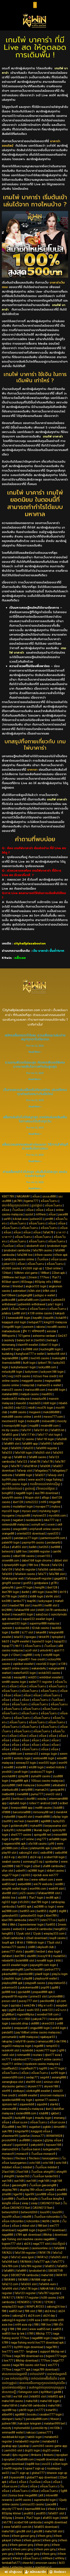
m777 (39, 2410)
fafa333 (28, 1448)
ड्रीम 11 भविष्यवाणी (33, 1331)
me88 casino (43, 1807)
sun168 (7, 2181)
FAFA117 (8, 2297)
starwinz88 (9, 2109)
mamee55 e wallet (49, 1385)
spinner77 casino (46, 2100)
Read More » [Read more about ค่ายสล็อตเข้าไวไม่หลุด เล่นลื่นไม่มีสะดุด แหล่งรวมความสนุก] (35, 1188)
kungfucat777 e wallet (30, 1354)
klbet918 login (11, 1349)
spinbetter (51, 1861)
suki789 (7, 2131)
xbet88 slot (9, 1893)
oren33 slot (52, 1794)
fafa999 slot (10, 2288)
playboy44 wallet (46, 1978)
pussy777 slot (28, 2001)
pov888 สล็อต (45, 2194)
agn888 (46, 1821)
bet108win (9, 1295)
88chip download (27, 2360)
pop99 (45, 1987)
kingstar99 (22, 2131)
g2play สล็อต (52, 2140)
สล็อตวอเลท (59, 1259)
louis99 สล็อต (11, 2216)
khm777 (34, 1920)
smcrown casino (46, 2563)
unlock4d (46, 1650)
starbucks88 (10, 1789)
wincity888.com (12, 1754)
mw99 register (13, 2468)
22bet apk (58, 1273)
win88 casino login (14, 1682)
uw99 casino (23, 2500)
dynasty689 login (15, 1565)
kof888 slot (30, 1349)
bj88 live (21, 1551)
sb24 (27, 2243)
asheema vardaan (44, 1336)
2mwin (32, 1277)
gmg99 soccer (11, 1583)
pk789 (18, 1201)
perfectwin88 (34, 1969)
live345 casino (39, 1358)
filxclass (7, 2158)
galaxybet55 (10, 1915)
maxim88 (32, 1821)
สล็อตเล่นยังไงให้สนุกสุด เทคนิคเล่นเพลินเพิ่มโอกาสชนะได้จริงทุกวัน (35, 1119)
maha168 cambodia (32, 2405)
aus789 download (46, 1493)
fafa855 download (45, 2527)
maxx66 (21, 1403)
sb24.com (34, 2315)
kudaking (7, 1354)
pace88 (63, 1214)
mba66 (62, 1403)
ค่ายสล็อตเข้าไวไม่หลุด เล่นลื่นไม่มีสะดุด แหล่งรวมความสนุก (35, 1174)
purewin (28, 1327)
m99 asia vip (23, 2324)
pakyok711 (39, 2019)
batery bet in (25, 1340)
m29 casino (22, 1376)
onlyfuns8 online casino (44, 1529)
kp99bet (46, 2392)
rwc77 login (57, 2068)
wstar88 (20, 1767)
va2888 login (35, 1870)
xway (25, 2203)
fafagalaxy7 (42, 1470)
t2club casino (40, 1628)
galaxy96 (8, 1587)
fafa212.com (10, 2284)
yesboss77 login (41, 1772)
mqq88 (33, 1425)
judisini (45, 1300)
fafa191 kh (41, 1430)
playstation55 (57, 1983)
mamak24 (41, 1789)
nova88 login (45, 1960)
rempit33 (52, 2046)
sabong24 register (14, 2320)
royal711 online (12, 2064)
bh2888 (7, 1610)
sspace (37, 2140)
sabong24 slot (28, 1852)
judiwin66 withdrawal (31, 1304)
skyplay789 (9, 2190)
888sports (8, 1336)
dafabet (7, 1956)
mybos (55, 1506)
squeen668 (26, 2104)
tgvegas (30, 1637)
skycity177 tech (12, 2509)
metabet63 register (27, 2441)
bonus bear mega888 (23, 2495)
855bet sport (10, 1282)
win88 (59, 1884)
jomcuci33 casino (32, 2504)
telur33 (18, 1637)
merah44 (61, 1812)
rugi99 (43, 2068)
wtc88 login (36, 1767)
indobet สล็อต (11, 2167)
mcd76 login (45, 1407)
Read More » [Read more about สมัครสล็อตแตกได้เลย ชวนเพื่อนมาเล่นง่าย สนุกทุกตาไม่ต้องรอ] (35, 1052)
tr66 (58, 1960)
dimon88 (59, 2127)
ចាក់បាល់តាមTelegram (15, 2248)
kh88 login (36, 1596)
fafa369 (7, 1574)
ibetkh (25, 1592)
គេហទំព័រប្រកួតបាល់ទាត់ (15, 1205)
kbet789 (51, 1915)
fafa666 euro (47, 2284)
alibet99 (7, 2414)
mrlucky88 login (12, 1371)
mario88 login (56, 1389)
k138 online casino (40, 1313)
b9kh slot (49, 1291)
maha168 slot (54, 2531)
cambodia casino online (19, 1259)
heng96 (40, 1587)
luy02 (61, 1920)
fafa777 (57, 2261)
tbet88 (15, 1632)
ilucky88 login (23, 2118)
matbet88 (8, 1794)
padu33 (7, 1538)
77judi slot (53, 1942)
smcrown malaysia (52, 2095)
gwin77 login (24, 1587)
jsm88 (49, 1219)
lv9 (4, 1376)
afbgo (45, 1497)
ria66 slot (8, 2055)
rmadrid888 (42, 1816)
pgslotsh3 (21, 2145)
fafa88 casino (37, 1457)
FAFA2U (7, 2252)
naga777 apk (22, 2369)
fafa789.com (10, 2266)
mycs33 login (10, 1511)
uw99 (7, 1219)
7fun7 (55, 1277)
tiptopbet (57, 1637)
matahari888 (10, 1394)
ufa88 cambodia (53, 1866)
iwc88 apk (52, 1897)
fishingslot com (28, 2392)
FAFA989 (9, 2279)
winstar (51, 1331)
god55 (27, 1583)
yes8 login (21, 1772)
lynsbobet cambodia (17, 1250)
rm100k (55, 2428)
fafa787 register (49, 2293)
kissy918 (44, 1956)
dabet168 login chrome (37, 1560)
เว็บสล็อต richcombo (47, 2216)
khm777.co (48, 1920)
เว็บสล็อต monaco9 (43, 2154)
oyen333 (53, 1533)
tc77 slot (27, 1632)
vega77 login (10, 1875)
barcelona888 (22, 1812)
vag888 (27, 1655)
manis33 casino (12, 1389)
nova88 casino (56, 1327)
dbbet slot (61, 1560)
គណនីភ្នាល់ (58, 2243)
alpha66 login (18, 1803)
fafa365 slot (42, 1452)
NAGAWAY (23, 1196)
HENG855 (23, 2302)
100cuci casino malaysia (47, 1781)
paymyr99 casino (33, 1542)
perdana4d (53, 1542)
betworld (7, 1551)
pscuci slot (9, 2001)
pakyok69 (37, 2145)
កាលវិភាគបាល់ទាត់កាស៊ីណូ (45, 1484)
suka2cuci (42, 1614)
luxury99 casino (12, 1497)
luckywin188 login (52, 1371)
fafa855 (49, 2266)
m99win (41, 1214)
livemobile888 (11, 1363)
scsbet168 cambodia (28, 2522)
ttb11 (18, 1646)
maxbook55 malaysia (15, 1398)
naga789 (57, 2338)
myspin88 (23, 1515)
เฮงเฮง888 (49, 1196)
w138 (62, 1664)
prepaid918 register (15, 1996)
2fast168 (8, 2172)
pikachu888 (9, 1974)
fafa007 (40, 1475)
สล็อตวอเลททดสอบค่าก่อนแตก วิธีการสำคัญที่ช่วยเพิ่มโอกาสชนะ (35, 1146)
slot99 (6, 2091)
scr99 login (58, 2073)
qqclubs (16, 2005)
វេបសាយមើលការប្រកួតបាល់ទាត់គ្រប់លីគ (42, 2383)
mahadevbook (11, 1331)
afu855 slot (19, 1547)
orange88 (8, 1533)
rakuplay (7, 2041)
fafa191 (26, 1430)
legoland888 (10, 1358)
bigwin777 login (56, 2356)
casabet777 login (50, 2414)
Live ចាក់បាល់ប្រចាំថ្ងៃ (16, 2378)
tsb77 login (23, 1866)
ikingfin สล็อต (10, 2203)
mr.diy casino (10, 1430)
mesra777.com (53, 1416)
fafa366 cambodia (50, 1569)
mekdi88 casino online (16, 1416)
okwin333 (47, 2023)
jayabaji (24, 2446)
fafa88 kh (20, 1457)
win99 (7, 1758)
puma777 (37, 1794)
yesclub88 (8, 1776)
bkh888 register (39, 1551)
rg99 (61, 2050)
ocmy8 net (38, 1524)
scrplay (42, 1798)
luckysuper (45, 1601)
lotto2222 (31, 1502)
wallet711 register (40, 1682)
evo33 (46, 2464)
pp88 (55, 1987)
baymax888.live (35, 2509)
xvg (10, 1376)
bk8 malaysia (26, 1785)
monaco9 (8, 2154)
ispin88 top (9, 2410)
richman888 (23, 1830)
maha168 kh (10, 2405)
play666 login (12, 1978)
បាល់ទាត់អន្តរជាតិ (57, 2374)
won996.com (37, 1888)
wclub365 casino (49, 1673)
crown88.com (10, 1560)
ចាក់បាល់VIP (37, 2374)
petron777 (52, 1969)
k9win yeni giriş (23, 2549)
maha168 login (49, 2401)
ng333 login (9, 1902)
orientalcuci (42, 2567)
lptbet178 (44, 1363)
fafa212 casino (24, 1439)
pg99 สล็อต (16, 2010)
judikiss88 (8, 1300)
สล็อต (36, 1196)
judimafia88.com (28, 1300)
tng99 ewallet (20, 1641)
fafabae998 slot (24, 1610)
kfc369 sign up (32, 1268)
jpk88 (57, 2392)
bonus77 (38, 2136)
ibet (48, 2109)
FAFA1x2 (42, 2257)
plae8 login (42, 1974)
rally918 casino (25, 2041)
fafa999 (45, 1443)
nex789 (22, 2127)
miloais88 (48, 1421)
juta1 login (54, 1304)
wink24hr (29, 2005)
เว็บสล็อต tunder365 (45, 2176)
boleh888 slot (25, 1960)
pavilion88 (26, 1974)
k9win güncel (32, 2540)
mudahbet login (23, 1506)
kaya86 (37, 1318)
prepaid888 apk (42, 1992)
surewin (7, 1628)
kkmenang (8, 1345)
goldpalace (41, 1583)
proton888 (56, 1996)
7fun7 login (36, 1897)
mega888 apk (19, 1781)
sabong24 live (55, 2306)
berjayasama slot (55, 1825)
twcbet (40, 1951)
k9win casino (43, 1255)
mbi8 (31, 1407)
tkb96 (46, 2221)
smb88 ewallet (27, 2095)
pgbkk (47, 2127)
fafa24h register (25, 1569)
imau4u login (43, 2118)
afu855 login (51, 2518)
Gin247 (62, 1336)
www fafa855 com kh (17, 2527)
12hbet (6, 1273)
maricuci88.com (35, 1389)
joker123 (9, 1264)
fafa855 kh (57, 1430)
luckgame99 (51, 2149)
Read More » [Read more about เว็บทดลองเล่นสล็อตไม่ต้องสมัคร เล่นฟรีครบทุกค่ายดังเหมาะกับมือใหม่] (35, 1106)
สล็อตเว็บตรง (49, 1201)
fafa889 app (30, 1443)
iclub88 (43, 2113)
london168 (9, 2019)
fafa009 (16, 1448)
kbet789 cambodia (14, 1920)
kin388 (6, 1601)
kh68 (41, 1610)
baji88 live (33, 2464)
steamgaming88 (12, 1969)
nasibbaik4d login (13, 2437)
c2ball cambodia (12, 1938)
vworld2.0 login (46, 1664)
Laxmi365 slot (13, 2450)
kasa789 (51, 1592)
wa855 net (15, 2311)
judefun (25, 2136)
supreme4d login (45, 2500)
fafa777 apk (42, 2261)
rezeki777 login (46, 2050)
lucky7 (19, 2419)
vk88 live (23, 1879)
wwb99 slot (56, 1888)
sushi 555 (33, 2010)
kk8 (54, 1803)
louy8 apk (8, 1942)
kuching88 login (51, 1349)
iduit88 (31, 1956)
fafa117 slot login (48, 1434)
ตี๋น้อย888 (8, 2127)
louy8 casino (57, 1938)
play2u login (60, 1974)
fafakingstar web (13, 1578)
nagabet (18, 1520)
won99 (62, 1763)
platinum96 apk (40, 1848)
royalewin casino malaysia (41, 2064)
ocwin (51, 1524)
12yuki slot (23, 1933)
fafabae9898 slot (48, 1893)
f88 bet (42, 2225)
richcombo (33, 2221)
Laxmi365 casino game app (49, 2446)
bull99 (8, 1821)
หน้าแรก (60, 2010)
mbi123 (21, 1407)
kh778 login (9, 1596)
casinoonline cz (41, 2248)
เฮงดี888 (24, 2140)
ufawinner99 (10, 2136)
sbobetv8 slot (35, 1246)
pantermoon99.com (52, 1538)
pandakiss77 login (26, 1538)
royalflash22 (10, 2068)
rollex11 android (39, 1803)
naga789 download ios (28, 2356)
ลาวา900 (24, 2019)
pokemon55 (9, 1987)
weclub (6, 1677)
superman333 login (14, 1623)
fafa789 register (31, 2266)
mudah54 (59, 1956)
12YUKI (37, 2302)
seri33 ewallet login (15, 1965)
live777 (7, 2351)
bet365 (40, 1340)
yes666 (7, 1772)
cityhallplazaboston (30, 943)
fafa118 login (45, 1439)
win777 (6, 2347)
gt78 (54, 1583)
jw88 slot (20, 1313)
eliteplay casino (22, 2567)
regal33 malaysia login (16, 2046)
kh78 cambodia (56, 1610)
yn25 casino (27, 1893)
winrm (63, 1754)
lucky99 (9, 1830)
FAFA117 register (27, 2297)
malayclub (28, 1385)
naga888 (7, 2234)
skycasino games (13, 2086)
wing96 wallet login (14, 1888)
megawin (35, 1412)
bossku (32, 2414)
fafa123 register (25, 2293)
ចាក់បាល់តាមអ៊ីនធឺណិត (44, 2378)
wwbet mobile (55, 1767)
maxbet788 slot (19, 1605)
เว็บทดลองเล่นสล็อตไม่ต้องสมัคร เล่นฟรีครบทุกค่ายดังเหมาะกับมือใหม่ (35, 1092)
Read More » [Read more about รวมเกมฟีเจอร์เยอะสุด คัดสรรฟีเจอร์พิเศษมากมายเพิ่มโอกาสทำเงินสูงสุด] (35, 1079)
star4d (54, 2104)
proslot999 (9, 2140)
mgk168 (43, 2181)
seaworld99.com (13, 2077)
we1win (19, 1821)
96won (54, 2419)
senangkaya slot (12, 2082)
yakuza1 (7, 2145)
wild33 (32, 1677)
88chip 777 (43, 2333)
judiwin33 (36, 1219)
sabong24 (18, 2315)
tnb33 (5, 1641)
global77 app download (42, 2477)
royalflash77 (28, 2068)
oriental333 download (31, 1533)
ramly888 (27, 1789)
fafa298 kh (30, 1466)
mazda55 (35, 1403)
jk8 (41, 2495)
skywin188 (51, 2086)
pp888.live (8, 1992)
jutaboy (6, 1313)
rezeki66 (27, 2050)
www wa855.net (39, 2329)
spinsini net (9, 2104)
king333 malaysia (55, 1322)
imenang (59, 2118)
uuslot (29, 1214)
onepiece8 (21, 2028)
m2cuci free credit (45, 1376)
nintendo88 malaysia (15, 1524)
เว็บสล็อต (18, 1210)
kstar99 (51, 2410)
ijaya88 (29, 1951)
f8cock (45, 1565)
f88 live (33, 1565)
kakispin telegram (29, 2423)
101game (24, 1336)
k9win (51, 2509)
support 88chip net (52, 2351)
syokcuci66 (22, 1628)
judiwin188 (9, 2423)
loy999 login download (28, 2347)
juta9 (5, 1309)
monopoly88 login (15, 1425)
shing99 (61, 2172)
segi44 (44, 2077)
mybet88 (9, 1816)
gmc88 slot (23, 2531)
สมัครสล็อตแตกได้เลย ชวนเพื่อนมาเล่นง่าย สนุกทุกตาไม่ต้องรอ (35, 1037)
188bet (44, 1273)
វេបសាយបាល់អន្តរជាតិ (14, 2374)
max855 (46, 1394)
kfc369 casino (11, 1268)
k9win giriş (45, 2536)
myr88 (15, 1839)
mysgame (8, 1515)
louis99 (45, 2212)
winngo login (49, 1754)
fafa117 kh (28, 1434)
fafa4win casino (25, 1574)
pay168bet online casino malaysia (37, 2032)
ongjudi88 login (40, 2028)
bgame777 (31, 1201)
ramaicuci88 (45, 2041)
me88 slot (50, 1605)
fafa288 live (25, 1255)
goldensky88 (19, 1825)
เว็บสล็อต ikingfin (27, 2199)
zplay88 (23, 1776)
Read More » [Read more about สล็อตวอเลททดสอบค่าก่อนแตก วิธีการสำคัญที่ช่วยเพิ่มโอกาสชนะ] (35, 1161)
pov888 (62, 2194)
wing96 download (55, 2522)
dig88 (52, 1911)
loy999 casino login (14, 1484)
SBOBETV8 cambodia (25, 2275)
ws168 (6, 2396)
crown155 (43, 1556)
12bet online (53, 1268)
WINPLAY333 (35, 2306)
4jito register (20, 2455)
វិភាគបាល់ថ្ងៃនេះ (47, 1488)
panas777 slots (12, 1951)
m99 (43, 1502)
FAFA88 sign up (40, 2279)
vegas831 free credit (31, 1659)
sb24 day (49, 2315)
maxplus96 (39, 1398)
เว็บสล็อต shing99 (42, 2172)
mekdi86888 (51, 1412)
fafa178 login (29, 2288)
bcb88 (58, 1807)
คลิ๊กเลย (20, 958)
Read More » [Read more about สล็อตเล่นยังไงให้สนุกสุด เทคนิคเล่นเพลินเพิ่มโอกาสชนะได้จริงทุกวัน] (35, 1134)
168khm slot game (25, 1273)
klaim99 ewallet (28, 1345)
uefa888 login (58, 1839)
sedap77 (32, 2077)
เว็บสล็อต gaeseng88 (42, 2185)
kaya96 (49, 1318)
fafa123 (22, 1461)
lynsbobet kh (37, 2270)
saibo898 (46, 1852)
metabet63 (49, 2441)
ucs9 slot (31, 1650)
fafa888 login (23, 1475)
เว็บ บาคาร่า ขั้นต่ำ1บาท (48, 951)
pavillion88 (47, 2001)
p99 (51, 1843)
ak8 (6, 2477)
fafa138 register (25, 2252)
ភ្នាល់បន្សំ (30, 1488)
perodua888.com (37, 2419)
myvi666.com (57, 1515)
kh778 (8, 2522)
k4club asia (20, 1219)
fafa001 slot (56, 2513)
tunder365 (23, 2176)
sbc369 (22, 1857)
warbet (6, 1673)
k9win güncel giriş (23, 2536)
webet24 (18, 1929)
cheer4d (27, 2563)
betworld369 (10, 2212)
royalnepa (53, 2468)
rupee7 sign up (34, 2468)
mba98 (26, 2216)
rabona (40, 1327)
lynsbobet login (57, 1246)
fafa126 (57, 1565)
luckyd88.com (47, 1367)
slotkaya (18, 2091)
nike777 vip (51, 1520)
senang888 (59, 2077)
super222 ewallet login (37, 1619)
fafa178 (47, 1461)
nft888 (6, 1812)
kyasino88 (17, 2477)
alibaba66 (58, 1785)
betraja (51, 1340)
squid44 (42, 2104)
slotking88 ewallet (38, 2091)
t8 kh (20, 1942)
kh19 (63, 1592)
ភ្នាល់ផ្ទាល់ (37, 1205)
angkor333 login (36, 1286)
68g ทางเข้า (45, 2005)
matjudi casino (29, 1394)
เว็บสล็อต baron (31, 2149)
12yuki (36, 1933)
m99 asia (34, 2320)
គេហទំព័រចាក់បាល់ (12, 1488)
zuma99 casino (41, 1776)
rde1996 (60, 2041)
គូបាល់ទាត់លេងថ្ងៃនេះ (14, 2387)
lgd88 (24, 1358)
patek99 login (11, 1542)
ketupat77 (35, 1322)
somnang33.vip (33, 1861)
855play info (43, 1282)
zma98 (49, 2190)
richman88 (23, 2055)
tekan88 (41, 1632)
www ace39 (35, 1479)
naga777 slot (41, 2243)
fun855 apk (24, 1906)
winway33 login (26, 1763)
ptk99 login (26, 2410)
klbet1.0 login (49, 1345)
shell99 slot (33, 2082)
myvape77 (42, 1506)
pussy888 (8, 1785)
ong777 (41, 1839)
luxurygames (50, 2158)
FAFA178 (44, 2252)
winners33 (31, 1754)
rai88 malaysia (28, 2037)
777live (44, 1277)
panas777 (44, 2432)
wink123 (47, 2010)
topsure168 (53, 2145)
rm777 (6, 2059)
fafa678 (48, 1232)
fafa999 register (46, 1448)
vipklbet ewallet (23, 1664)
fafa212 (7, 1439)
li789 (30, 2333)
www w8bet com (42, 1879)
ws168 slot (20, 2396)
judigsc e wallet (45, 1295)
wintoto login (22, 1758)
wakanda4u (38, 1668)
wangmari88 (56, 1668)
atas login (54, 1951)
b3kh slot (34, 1291)
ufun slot (7, 1870)
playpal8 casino (35, 1983)
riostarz (37, 2055)
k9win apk (61, 1255)
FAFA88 (23, 2279)
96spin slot (32, 1497)
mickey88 (33, 1421)
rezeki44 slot (10, 2050)
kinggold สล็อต (40, 2131)
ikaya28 (7, 2118)
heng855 (60, 1929)
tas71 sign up (20, 2473)
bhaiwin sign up (57, 2473)
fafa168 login (23, 1452)
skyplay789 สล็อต (31, 2190)
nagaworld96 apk (15, 1843)
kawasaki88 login (19, 1318)
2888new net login (14, 1277)
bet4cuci (18, 1798)
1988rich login (35, 1942)
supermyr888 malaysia (44, 1623)
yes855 (28, 2513)
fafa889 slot (12, 1443)
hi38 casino (48, 2297)
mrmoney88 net (43, 1812)
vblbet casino (55, 1870)
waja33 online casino (15, 1668)
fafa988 (59, 2248)
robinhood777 (22, 2059)
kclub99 (61, 1318)
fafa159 (7, 1569)
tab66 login (34, 2437)
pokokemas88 (29, 1987)
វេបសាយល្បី (9, 2392)
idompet (7, 2419)
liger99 (17, 2194)
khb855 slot (38, 2396)
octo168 (34, 2163)
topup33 (59, 1641)
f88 (4, 2311)
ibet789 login (10, 1592)
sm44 (37, 1416)
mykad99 (36, 1825)
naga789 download (45, 2369)
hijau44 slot (25, 1816)
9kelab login (41, 1830)
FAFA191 (61, 2275)
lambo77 (18, 1601)
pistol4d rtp (40, 2428)
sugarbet (35, 2127)
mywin (6, 1520)
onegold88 (20, 1529)
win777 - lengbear (26, 2351)
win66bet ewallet (50, 1677)
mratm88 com (50, 1425)
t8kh (4, 1924)
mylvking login (48, 1511)
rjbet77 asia (52, 2055)
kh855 (23, 1596)
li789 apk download (28, 2234)
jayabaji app (9, 2446)
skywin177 (34, 2086)
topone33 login (42, 1641)
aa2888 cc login (44, 1906)
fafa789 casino (42, 1250)
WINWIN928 (54, 2136)
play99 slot (9, 1852)
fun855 (50, 1924)
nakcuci (31, 2432)
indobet (27, 2167)
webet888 (24, 1884)
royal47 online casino (47, 2059)
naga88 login (24, 1493)
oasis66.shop (19, 2023)
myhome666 (22, 2428)
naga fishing (54, 1479)
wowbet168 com (48, 2014)
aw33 (5, 2473)
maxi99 (37, 1605)
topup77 (7, 1646)
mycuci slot (29, 1511)
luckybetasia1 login (23, 1367)
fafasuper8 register (39, 1578)
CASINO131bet (50, 2203)
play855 (57, 1848)
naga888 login (26, 2230)
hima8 (6, 2455)
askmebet (19, 1291)
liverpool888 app (22, 1807)
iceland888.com (26, 2113)
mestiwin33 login (13, 1421)
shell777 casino (21, 1834)
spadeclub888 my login (17, 2100)
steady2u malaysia (31, 2109)
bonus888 (43, 1785)
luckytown (31, 1371)
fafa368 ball (10, 2261)
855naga (26, 1282)
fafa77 (42, 1574)
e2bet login (60, 2464)
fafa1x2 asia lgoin (22, 2257)
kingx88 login (12, 1327)
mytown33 (39, 1515)
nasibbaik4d (33, 1520)
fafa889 (9, 2270)
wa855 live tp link (13, 2333)
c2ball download (36, 1938)
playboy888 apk (12, 1983)
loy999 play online (14, 1479)
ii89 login (38, 1592)
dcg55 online (50, 2450)
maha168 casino (12, 2401)
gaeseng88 (19, 2185)
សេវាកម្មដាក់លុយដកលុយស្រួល (46, 2387)
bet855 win (27, 1911)
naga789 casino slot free (29, 2365)
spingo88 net (42, 1834)
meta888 (22, 1794)
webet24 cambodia (39, 1929)
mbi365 (8, 1407)
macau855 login (23, 1614)
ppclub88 (24, 1992)
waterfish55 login (24, 1673)
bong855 (7, 1493)
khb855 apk (55, 2396)
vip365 (25, 1875)
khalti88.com (25, 2459)
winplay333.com (54, 1933)
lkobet (6, 1614)
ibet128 (18, 1502)
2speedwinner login (31, 1924)
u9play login (60, 1816)
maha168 (47, 2275)
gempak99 (57, 1789)
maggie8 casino (31, 1380)
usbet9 (20, 1870)
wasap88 (20, 1677)
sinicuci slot (51, 2082)
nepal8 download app (50, 2459)
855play (7, 2518)
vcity (37, 1655)
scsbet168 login (54, 1857)
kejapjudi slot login (14, 1322)
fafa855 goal (10, 1434)
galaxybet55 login (31, 1915)
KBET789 (8, 1196)
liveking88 (58, 1358)
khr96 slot (52, 1596)
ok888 (35, 2023)
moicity (62, 1421)
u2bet (36, 1866)
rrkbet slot (28, 2225)
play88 (28, 1978)
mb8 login (49, 1403)
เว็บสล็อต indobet (46, 2167)
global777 (38, 2473)
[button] (35, 5)
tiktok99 (43, 1637)
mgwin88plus (26, 2014)
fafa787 (16, 1466)
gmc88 (37, 2531)
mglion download (13, 2464)
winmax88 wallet (13, 2432)
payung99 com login (43, 1965)
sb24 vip (9, 1857)
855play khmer (11, 2513)
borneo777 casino (13, 1947)
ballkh (33, 1547)
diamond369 (10, 2149)
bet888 (55, 1547)
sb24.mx (50, 2311)
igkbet (55, 2113)
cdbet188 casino (24, 1556)
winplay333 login (13, 2306)
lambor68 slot (56, 1354)
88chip (47, 2234)
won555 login (47, 1763)
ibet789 (19, 1956)
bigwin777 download (51, 2230)
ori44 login (59, 2028)
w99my (60, 2558)
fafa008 (45, 1466)
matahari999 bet (54, 2423)
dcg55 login (32, 2450)
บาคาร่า (61, 1232)
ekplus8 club (45, 1947)
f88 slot (30, 2311)
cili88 (31, 1947)
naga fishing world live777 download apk (37, 2342)
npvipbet (62, 2455)
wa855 (57, 2329)
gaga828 (60, 1578)
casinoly (9, 1340)
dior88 (30, 1798)
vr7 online (27, 1839)
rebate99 (8, 1960)
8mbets (36, 2455)
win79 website (43, 1884)
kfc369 (24, 1902)
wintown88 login (43, 1758)
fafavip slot (24, 1470)
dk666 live (8, 1897)
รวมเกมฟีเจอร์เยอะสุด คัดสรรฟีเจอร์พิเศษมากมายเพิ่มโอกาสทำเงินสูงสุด (35, 1064)
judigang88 (25, 1295)
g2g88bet (8, 2014)
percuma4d (9, 2037)
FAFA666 (26, 2261)
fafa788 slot (57, 1574)
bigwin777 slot (11, 2243)
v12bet (15, 1655)
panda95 (7, 2032)
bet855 (41, 1911)
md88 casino (18, 1412)
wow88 (8, 1767)
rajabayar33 (47, 2037)
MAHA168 (47, 2288)
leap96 (31, 1601)
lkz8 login (29, 1363)
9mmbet (17, 1286)
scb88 (22, 1897)
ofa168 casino (37, 1843)
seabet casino (11, 1861)
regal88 (38, 2046)
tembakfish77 (11, 2563)
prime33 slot (38, 1996)
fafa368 (61, 1439)
